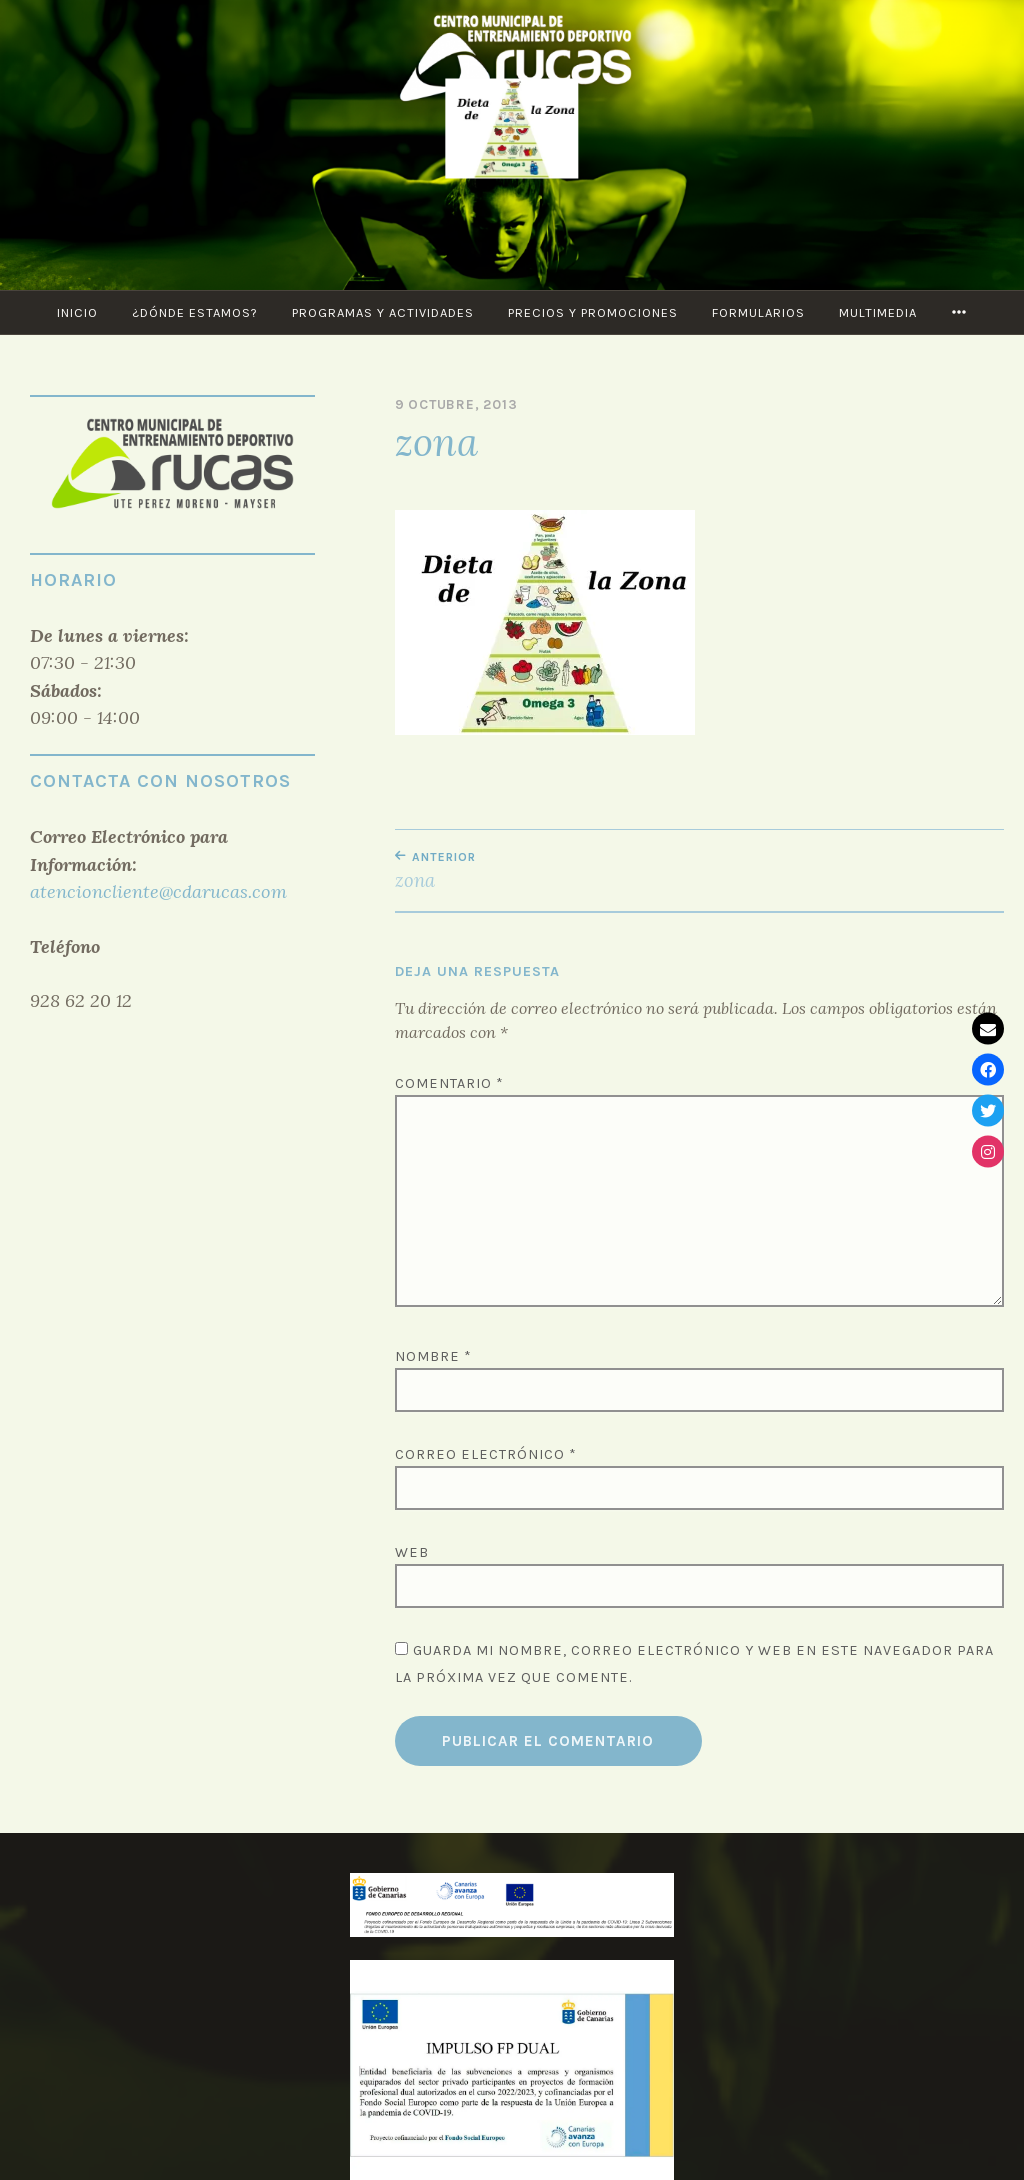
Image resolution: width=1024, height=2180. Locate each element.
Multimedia (878, 312)
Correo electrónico (486, 1454)
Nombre (433, 1356)
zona (547, 871)
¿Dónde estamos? (195, 312)
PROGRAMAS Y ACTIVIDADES (383, 312)
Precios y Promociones (593, 312)
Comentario (449, 1083)
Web (412, 1552)
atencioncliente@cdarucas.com (158, 891)
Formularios (758, 312)
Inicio (77, 312)
